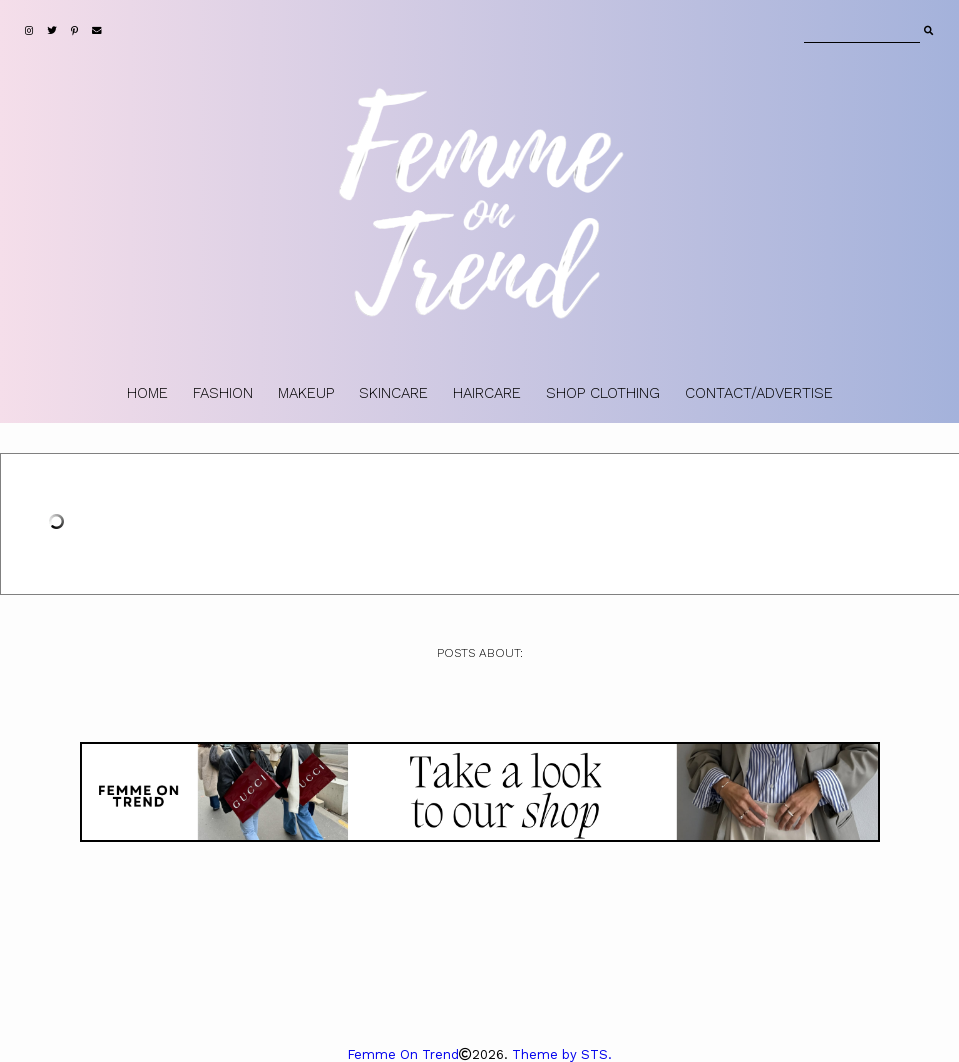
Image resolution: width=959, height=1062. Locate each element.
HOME (147, 393)
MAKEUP (306, 393)
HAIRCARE (487, 393)
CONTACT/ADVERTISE (759, 393)
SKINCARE (393, 393)
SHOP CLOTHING (603, 393)
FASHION (223, 393)
